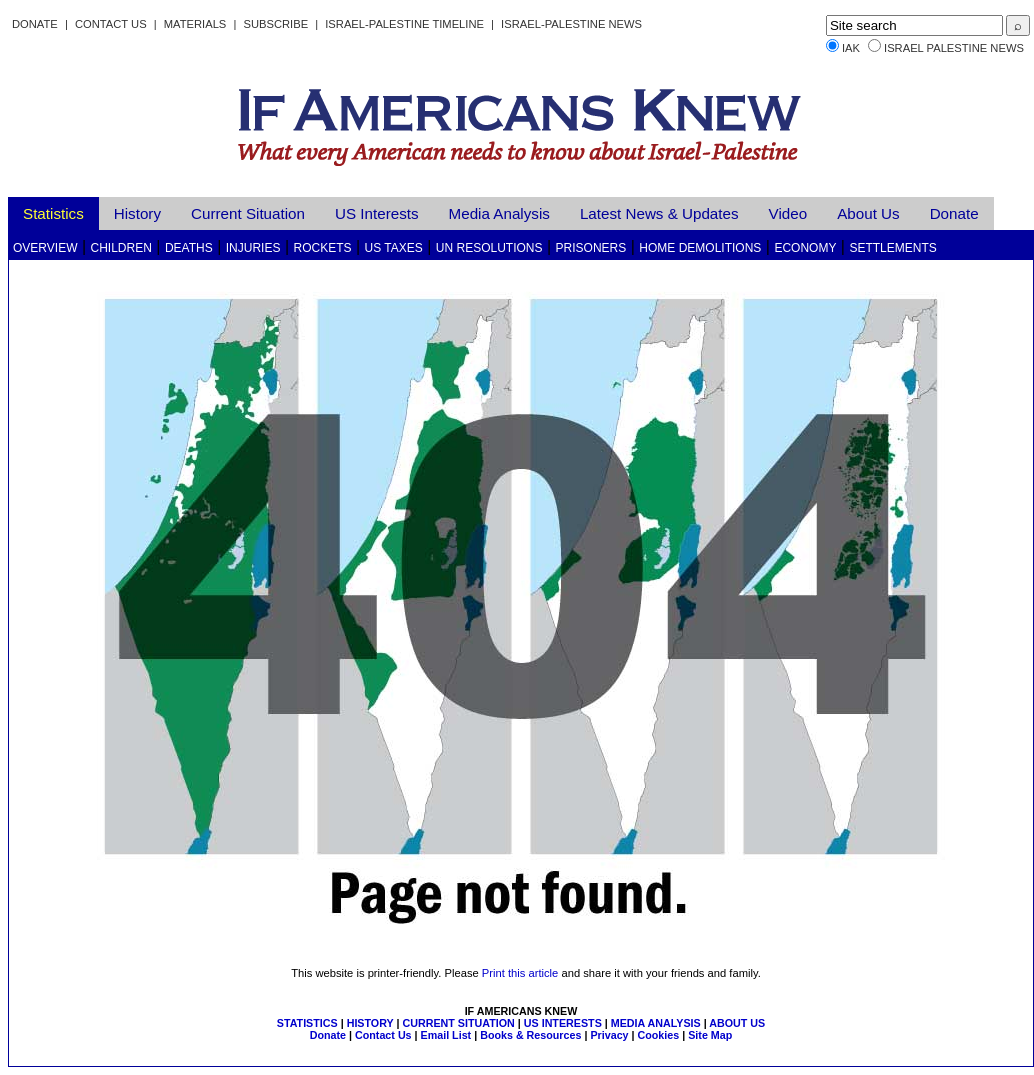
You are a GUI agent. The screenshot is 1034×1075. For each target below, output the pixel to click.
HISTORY (370, 1023)
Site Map (710, 1035)
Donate (35, 24)
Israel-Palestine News (571, 24)
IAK (851, 48)
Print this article (520, 973)
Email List (446, 1035)
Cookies (659, 1035)
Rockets (322, 248)
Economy (805, 248)
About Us (868, 213)
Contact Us (111, 24)
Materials (195, 24)
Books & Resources (530, 1035)
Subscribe (275, 24)
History (137, 213)
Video (788, 213)
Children (121, 248)
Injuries (253, 248)
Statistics (53, 213)
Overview (45, 248)
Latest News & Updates (659, 213)
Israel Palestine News (954, 48)
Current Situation (248, 213)
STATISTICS (307, 1023)
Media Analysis (499, 213)
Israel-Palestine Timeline (406, 24)
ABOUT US (737, 1023)
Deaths (189, 248)
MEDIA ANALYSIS (656, 1023)
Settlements (892, 248)
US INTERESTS (563, 1023)
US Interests (377, 213)
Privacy (609, 1035)
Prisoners (591, 248)
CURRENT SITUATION (458, 1023)
